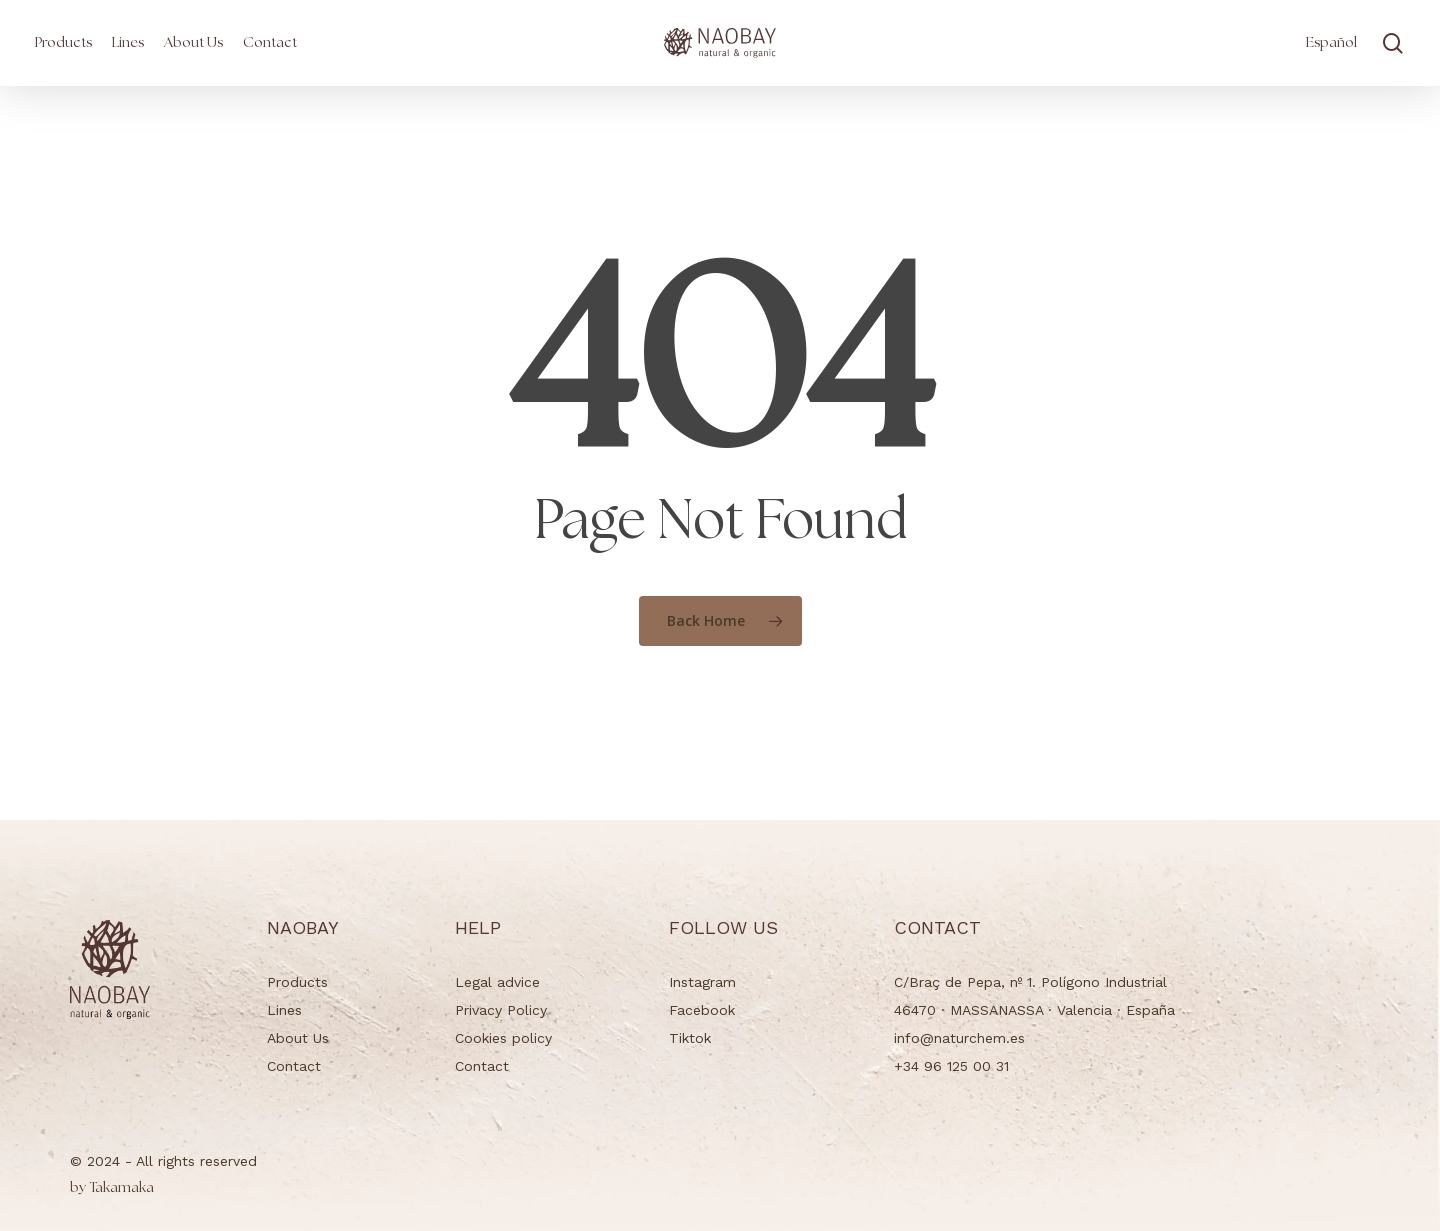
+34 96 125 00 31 (951, 1066)
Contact (294, 1066)
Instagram (702, 982)
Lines (284, 1010)
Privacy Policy (501, 1010)
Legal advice (497, 982)
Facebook (702, 1010)
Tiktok (690, 1038)
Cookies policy (503, 1038)
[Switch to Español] (1331, 43)
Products (297, 982)
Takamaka (112, 1188)
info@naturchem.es (959, 1038)
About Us (298, 1038)
